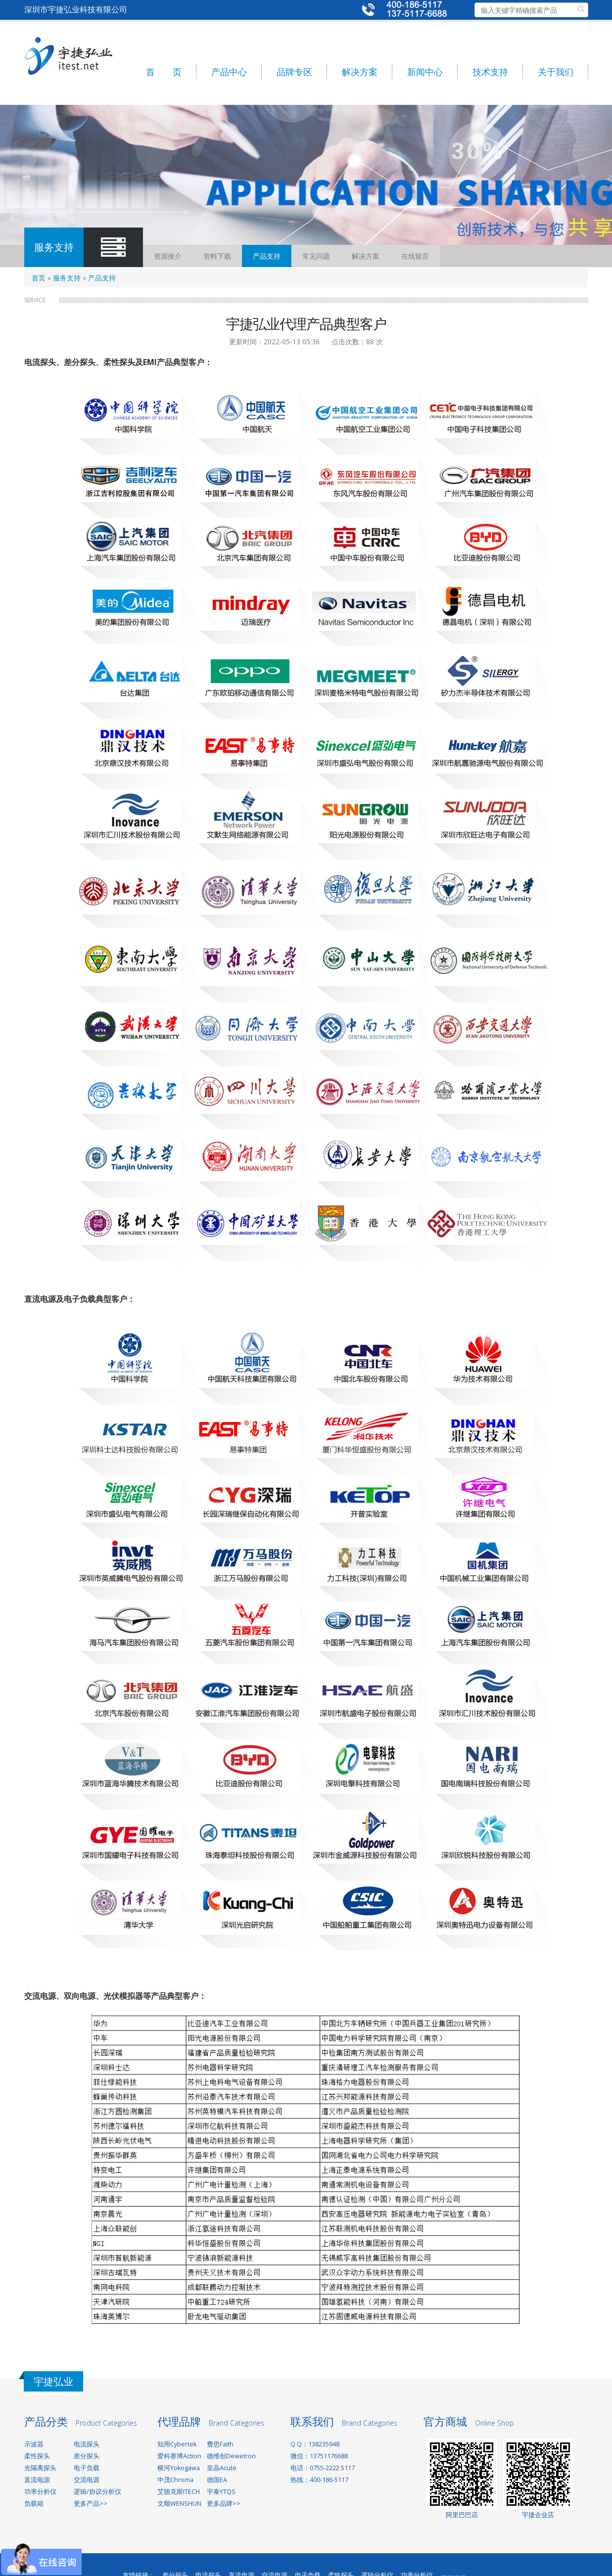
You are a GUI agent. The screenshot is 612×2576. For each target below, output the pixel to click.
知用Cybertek (176, 2444)
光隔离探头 (40, 2468)
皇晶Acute (221, 2468)
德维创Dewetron (231, 2456)
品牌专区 (294, 72)
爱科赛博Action (179, 2456)
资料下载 (217, 256)
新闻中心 (425, 72)
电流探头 (86, 2444)
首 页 (164, 72)
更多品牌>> (223, 2503)
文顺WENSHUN (179, 2503)
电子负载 (86, 2468)
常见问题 (316, 256)
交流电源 (86, 2480)
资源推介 (168, 256)
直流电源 (37, 2480)
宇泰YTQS (221, 2491)
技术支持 (490, 72)
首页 (39, 277)
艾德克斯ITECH (178, 2491)
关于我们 (555, 72)
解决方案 (359, 72)
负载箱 (34, 2503)
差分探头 (86, 2456)
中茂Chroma (175, 2480)
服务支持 (67, 277)
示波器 (34, 2444)
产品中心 (229, 72)
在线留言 (415, 256)
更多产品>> (90, 2503)
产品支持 (267, 256)
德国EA (217, 2480)
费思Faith (220, 2444)
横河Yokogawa (178, 2468)
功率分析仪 (40, 2491)
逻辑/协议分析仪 (97, 2491)
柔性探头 (37, 2456)
